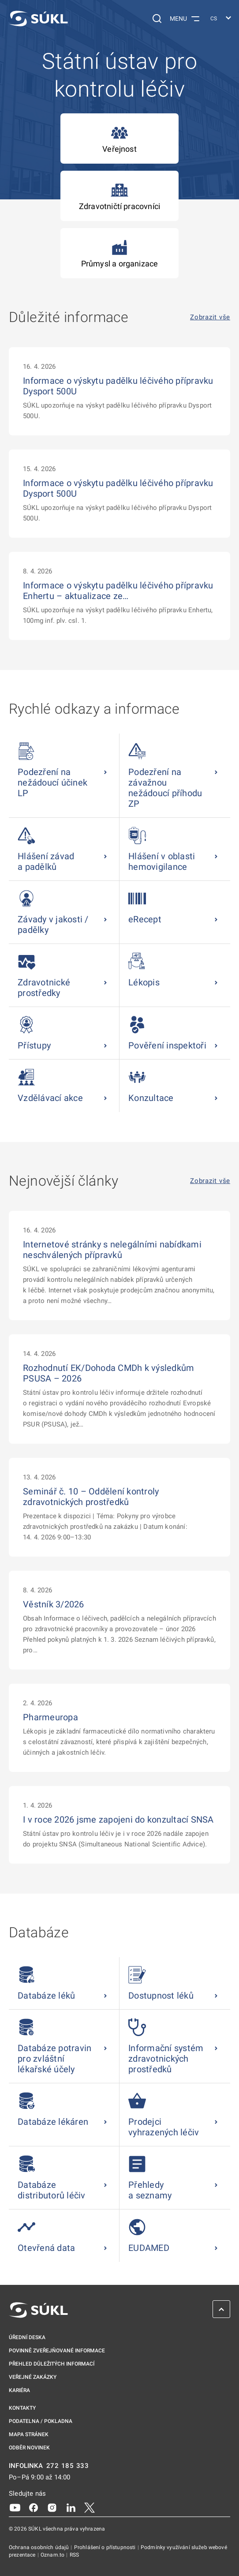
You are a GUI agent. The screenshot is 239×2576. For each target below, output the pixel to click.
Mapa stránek (29, 2434)
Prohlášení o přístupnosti (105, 2547)
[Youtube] (15, 2507)
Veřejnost (119, 139)
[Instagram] (52, 2507)
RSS (74, 2555)
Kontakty (22, 2408)
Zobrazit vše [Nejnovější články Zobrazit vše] (210, 1181)
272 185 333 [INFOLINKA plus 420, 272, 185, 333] (67, 2466)
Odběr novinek (29, 2448)
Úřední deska (27, 2337)
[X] (89, 2507)
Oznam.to (53, 2555)
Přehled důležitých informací (51, 2364)
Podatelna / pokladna (40, 2421)
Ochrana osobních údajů (39, 2547)
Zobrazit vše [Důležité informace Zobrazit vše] (210, 317)
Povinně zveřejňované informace (57, 2351)
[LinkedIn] (71, 2507)
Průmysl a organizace (119, 253)
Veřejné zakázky (32, 2377)
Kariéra (19, 2390)
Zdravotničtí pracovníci (119, 196)
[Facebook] (33, 2507)
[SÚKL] (38, 18)
